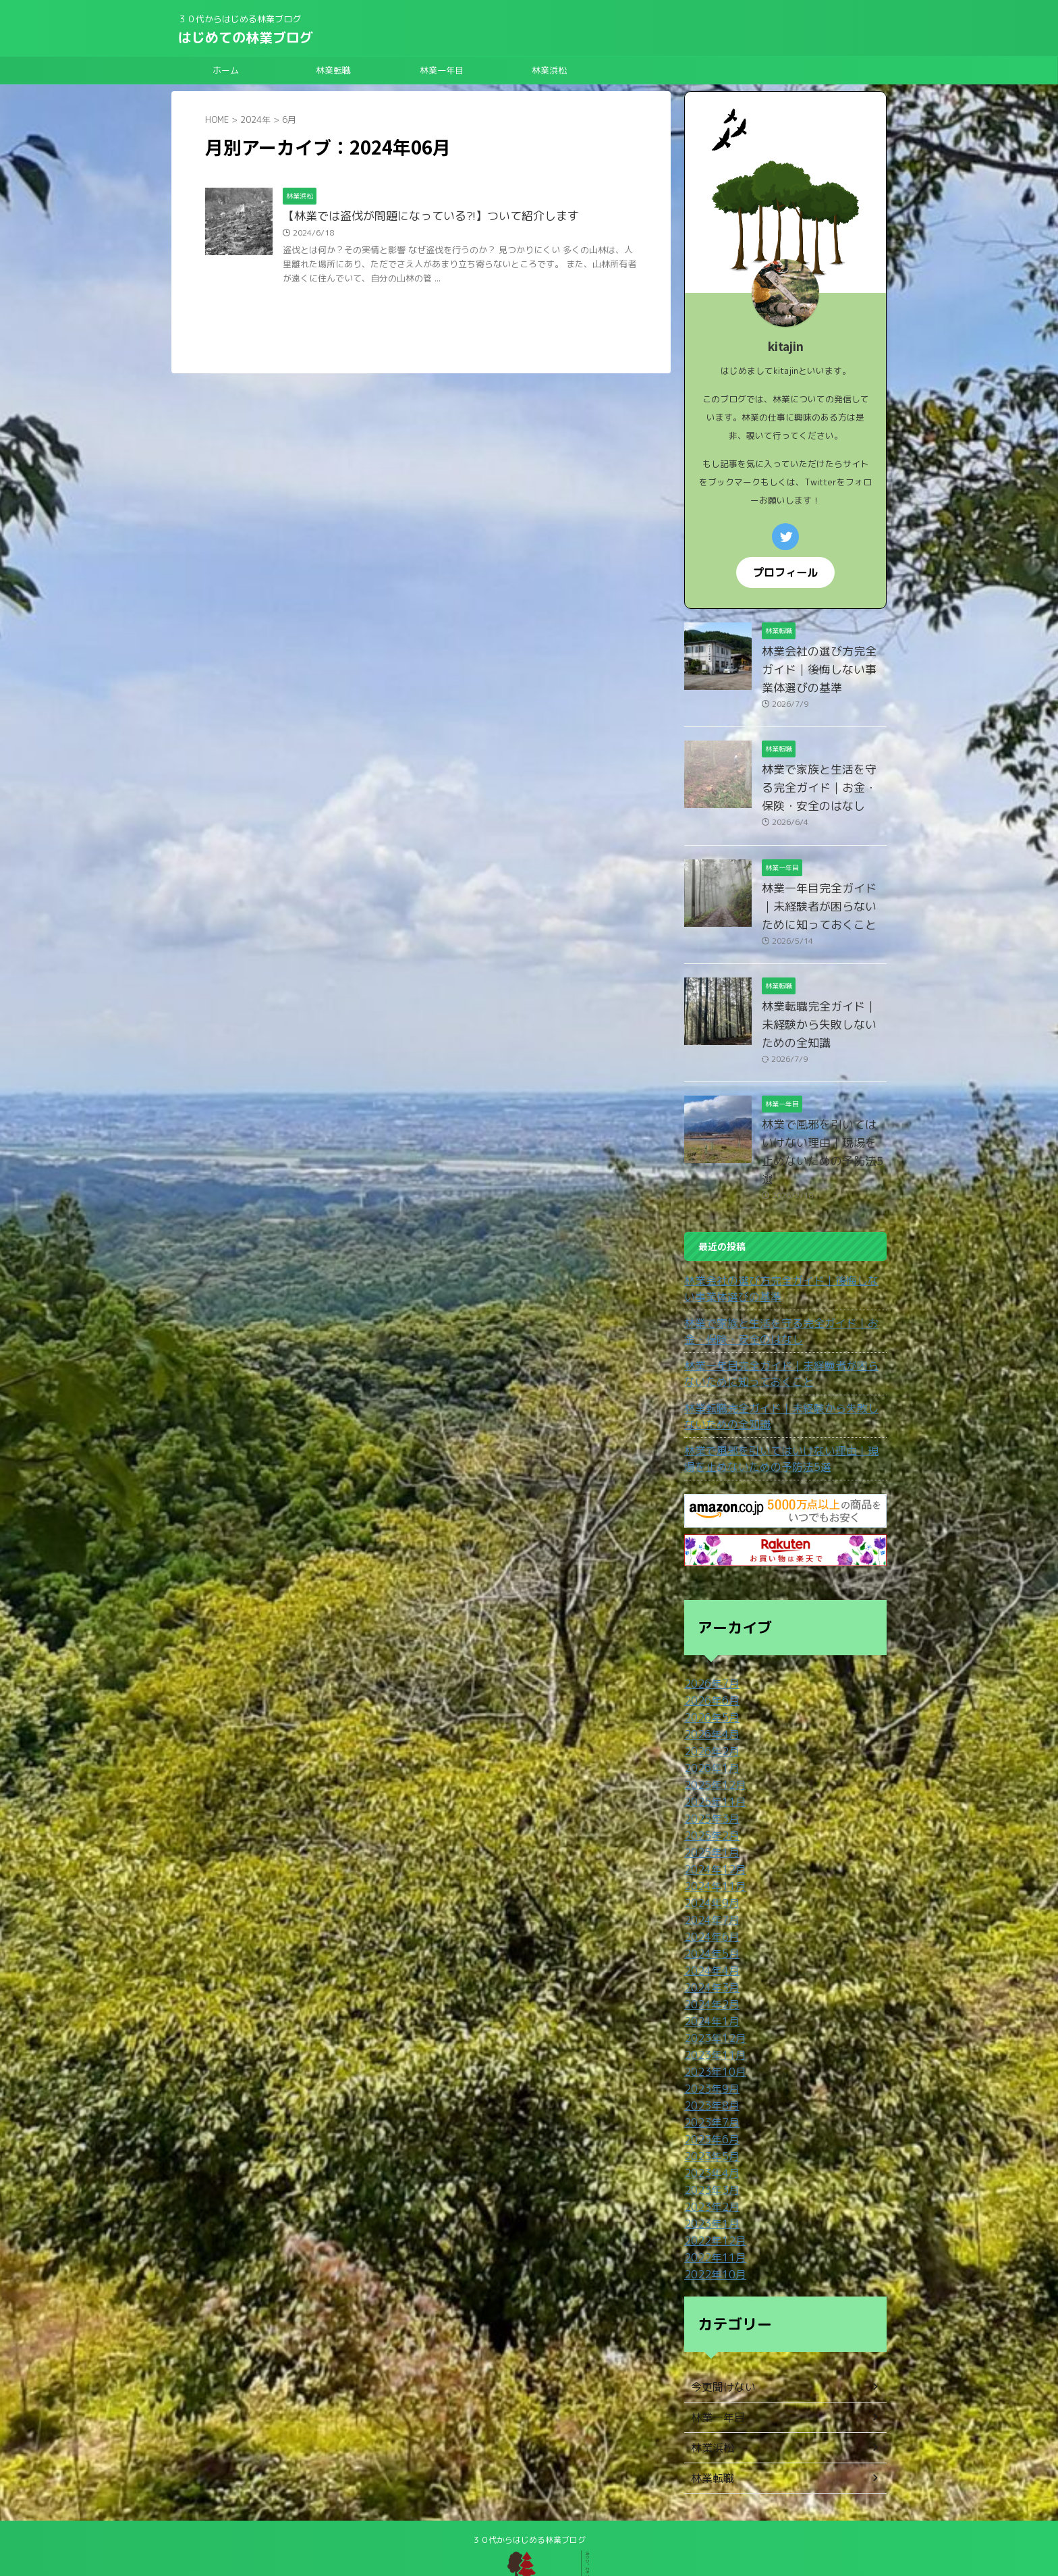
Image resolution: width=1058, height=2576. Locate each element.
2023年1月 (708, 2163)
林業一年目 (442, 70)
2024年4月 (708, 1920)
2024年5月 (708, 1904)
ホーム (226, 70)
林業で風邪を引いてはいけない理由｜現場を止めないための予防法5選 (823, 1123)
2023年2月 (708, 2147)
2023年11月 (712, 2001)
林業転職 (333, 70)
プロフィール (785, 571)
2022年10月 (712, 2211)
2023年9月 (708, 2033)
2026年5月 (708, 1677)
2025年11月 (712, 1758)
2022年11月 (712, 2195)
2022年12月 (712, 2179)
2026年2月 (708, 1709)
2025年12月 (712, 1742)
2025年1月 (708, 1806)
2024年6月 (708, 1887)
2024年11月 (712, 1839)
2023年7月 (708, 2066)
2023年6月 (708, 2082)
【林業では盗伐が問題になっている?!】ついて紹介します (422, 216)
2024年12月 (712, 1823)
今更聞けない (719, 2323)
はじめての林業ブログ (245, 37)
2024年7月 (708, 1871)
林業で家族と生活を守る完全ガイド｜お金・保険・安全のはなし (823, 786)
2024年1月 (708, 1968)
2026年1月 (708, 1725)
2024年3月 (708, 1936)
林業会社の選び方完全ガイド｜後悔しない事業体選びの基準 (823, 668)
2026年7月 (708, 1644)
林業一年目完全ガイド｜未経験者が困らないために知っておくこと (823, 905)
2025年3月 (708, 1774)
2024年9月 (708, 1855)
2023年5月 (708, 2098)
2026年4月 (708, 1693)
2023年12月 (712, 1985)
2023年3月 (708, 2130)
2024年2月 (708, 1952)
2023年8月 (708, 2049)
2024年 (255, 119)
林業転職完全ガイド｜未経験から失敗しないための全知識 (783, 1377)
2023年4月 (708, 2114)
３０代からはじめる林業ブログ (529, 2477)
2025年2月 (708, 1790)
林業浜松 (549, 70)
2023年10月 (712, 2017)
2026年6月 (708, 1661)
